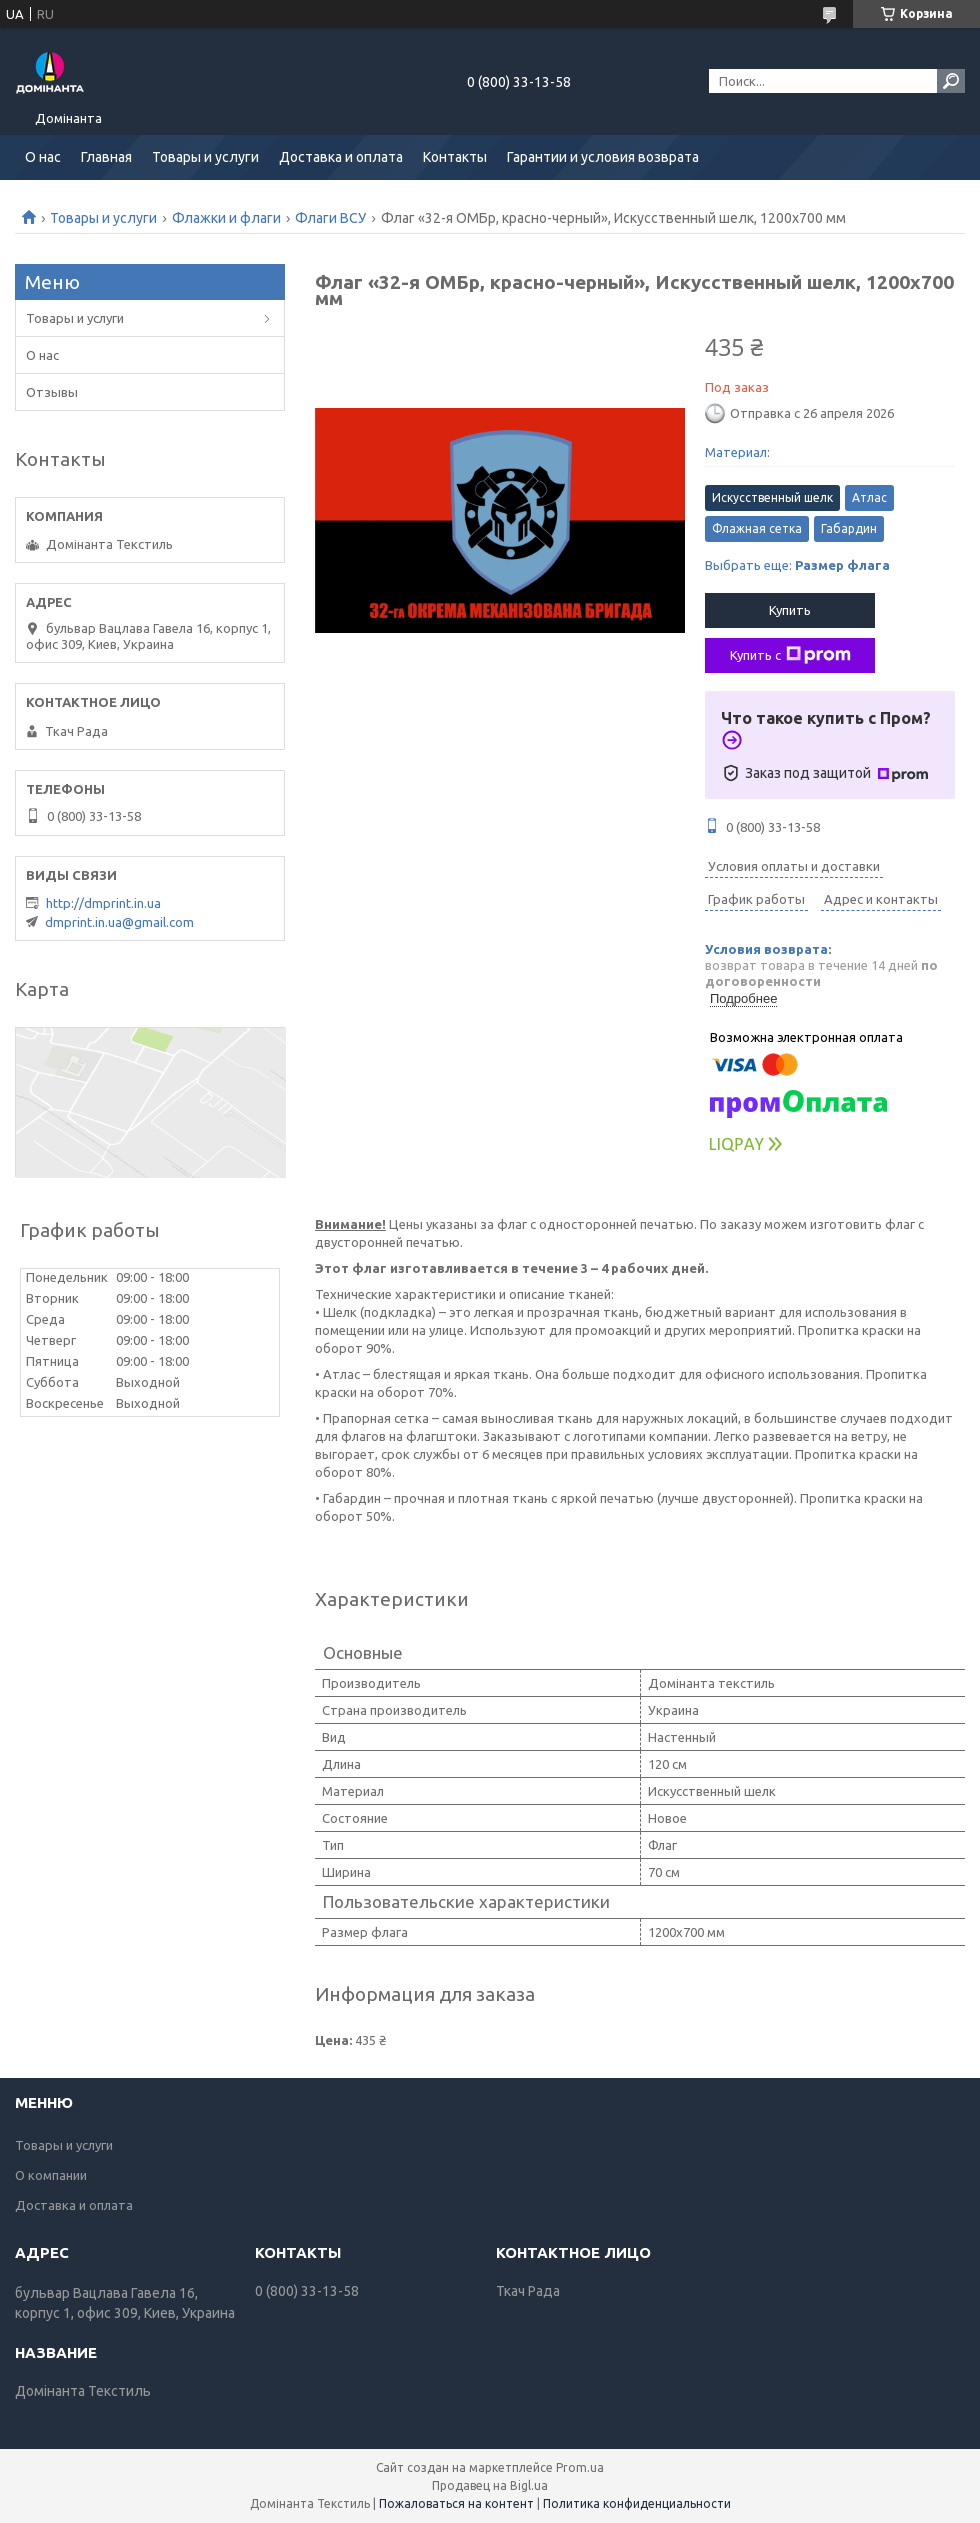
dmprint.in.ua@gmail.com (119, 922)
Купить (790, 610)
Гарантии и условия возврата (603, 157)
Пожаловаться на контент (456, 2503)
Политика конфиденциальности (637, 2503)
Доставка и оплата (341, 157)
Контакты (455, 157)
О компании (51, 2175)
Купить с (790, 655)
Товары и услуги (205, 157)
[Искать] (951, 81)
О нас (43, 157)
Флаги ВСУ (330, 218)
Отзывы (52, 392)
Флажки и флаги (226, 218)
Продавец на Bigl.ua (490, 2485)
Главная (106, 157)
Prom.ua (580, 2467)
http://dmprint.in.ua (103, 903)
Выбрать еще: (797, 565)
